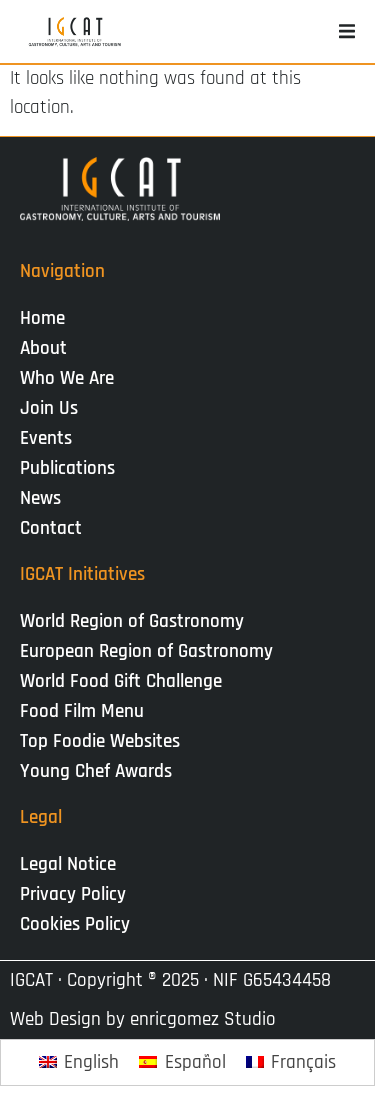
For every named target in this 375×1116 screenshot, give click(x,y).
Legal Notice (68, 864)
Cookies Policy (75, 924)
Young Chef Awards (96, 771)
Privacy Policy (73, 894)
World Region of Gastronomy (132, 621)
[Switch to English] (79, 1062)
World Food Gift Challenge (121, 681)
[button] (347, 32)
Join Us (54, 408)
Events (51, 438)
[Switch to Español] (182, 1062)
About (48, 348)
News (45, 498)
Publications (72, 468)
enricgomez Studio (203, 1019)
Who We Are (72, 378)
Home (42, 318)
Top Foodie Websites (100, 741)
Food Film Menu (82, 711)
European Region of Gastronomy (146, 651)
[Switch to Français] (291, 1062)
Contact (51, 528)
